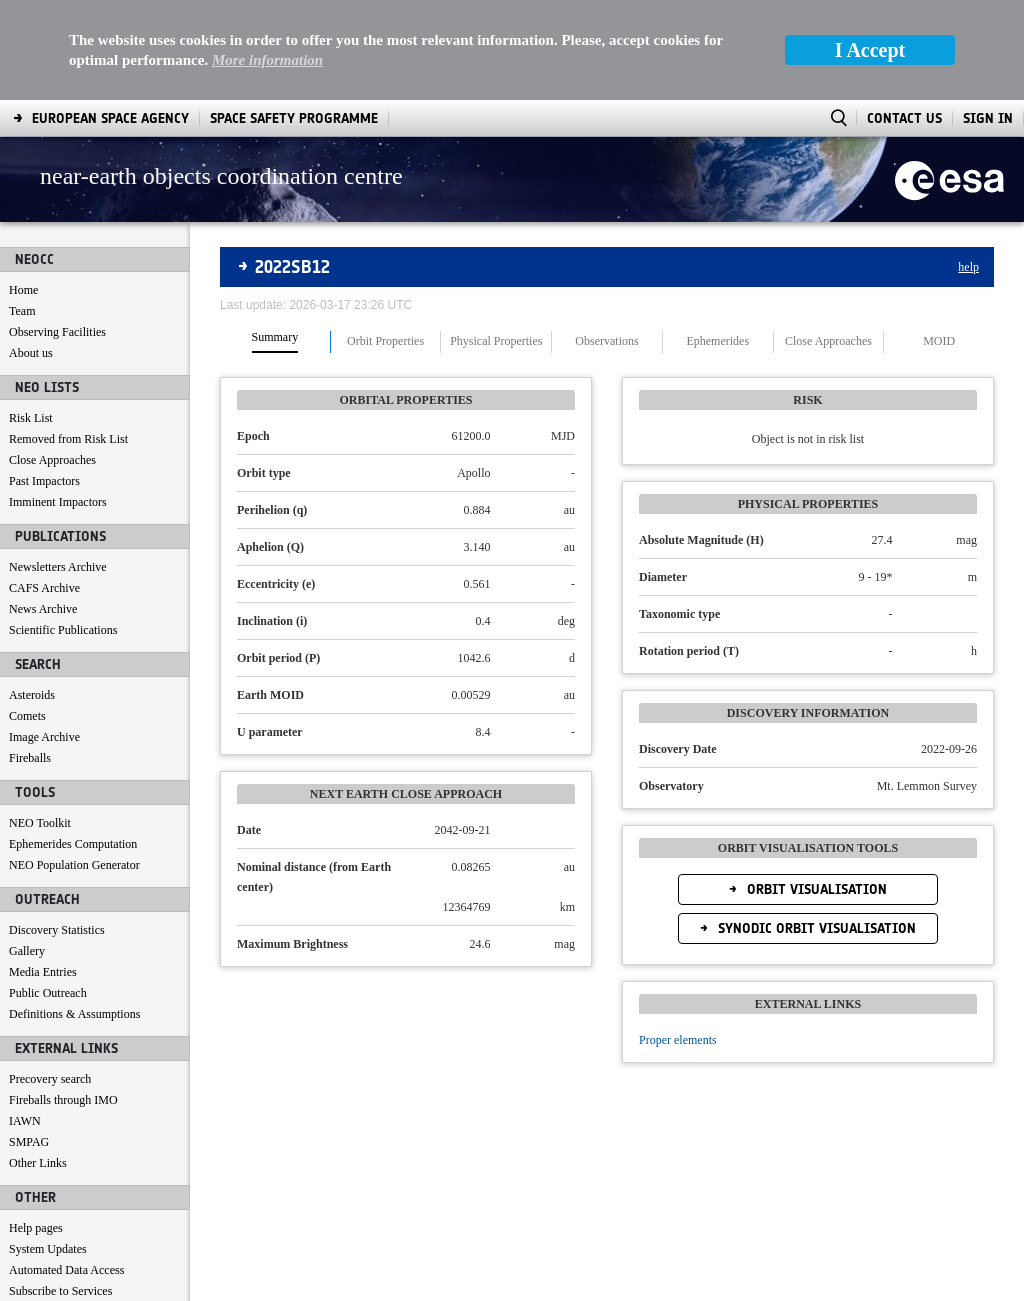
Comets (27, 616)
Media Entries (43, 872)
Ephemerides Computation (73, 744)
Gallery (27, 851)
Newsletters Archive (58, 467)
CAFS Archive (44, 488)
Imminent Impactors (58, 402)
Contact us (34, 1212)
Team (22, 211)
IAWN (25, 1021)
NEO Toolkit (40, 723)
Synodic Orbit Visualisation (815, 828)
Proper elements (678, 940)
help (968, 167)
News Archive (43, 509)
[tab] (275, 242)
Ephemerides (717, 241)
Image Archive (44, 637)
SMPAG (29, 1042)
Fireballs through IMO (63, 1000)
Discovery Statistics (57, 830)
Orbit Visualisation (815, 789)
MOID (939, 241)
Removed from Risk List (68, 339)
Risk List (31, 318)
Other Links (38, 1063)
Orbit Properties (385, 241)
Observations (606, 241)
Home (23, 190)
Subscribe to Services (60, 1191)
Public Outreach (48, 893)
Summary (275, 237)
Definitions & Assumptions (74, 914)
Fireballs (30, 658)
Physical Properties (496, 241)
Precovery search (50, 979)
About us (31, 253)
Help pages (36, 1128)
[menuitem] (58, 1281)
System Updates (48, 1149)
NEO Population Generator (74, 765)
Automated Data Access (66, 1170)
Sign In (988, 18)
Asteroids (32, 595)
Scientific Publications (63, 530)
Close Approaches (52, 360)
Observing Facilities (57, 232)
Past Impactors (44, 381)
